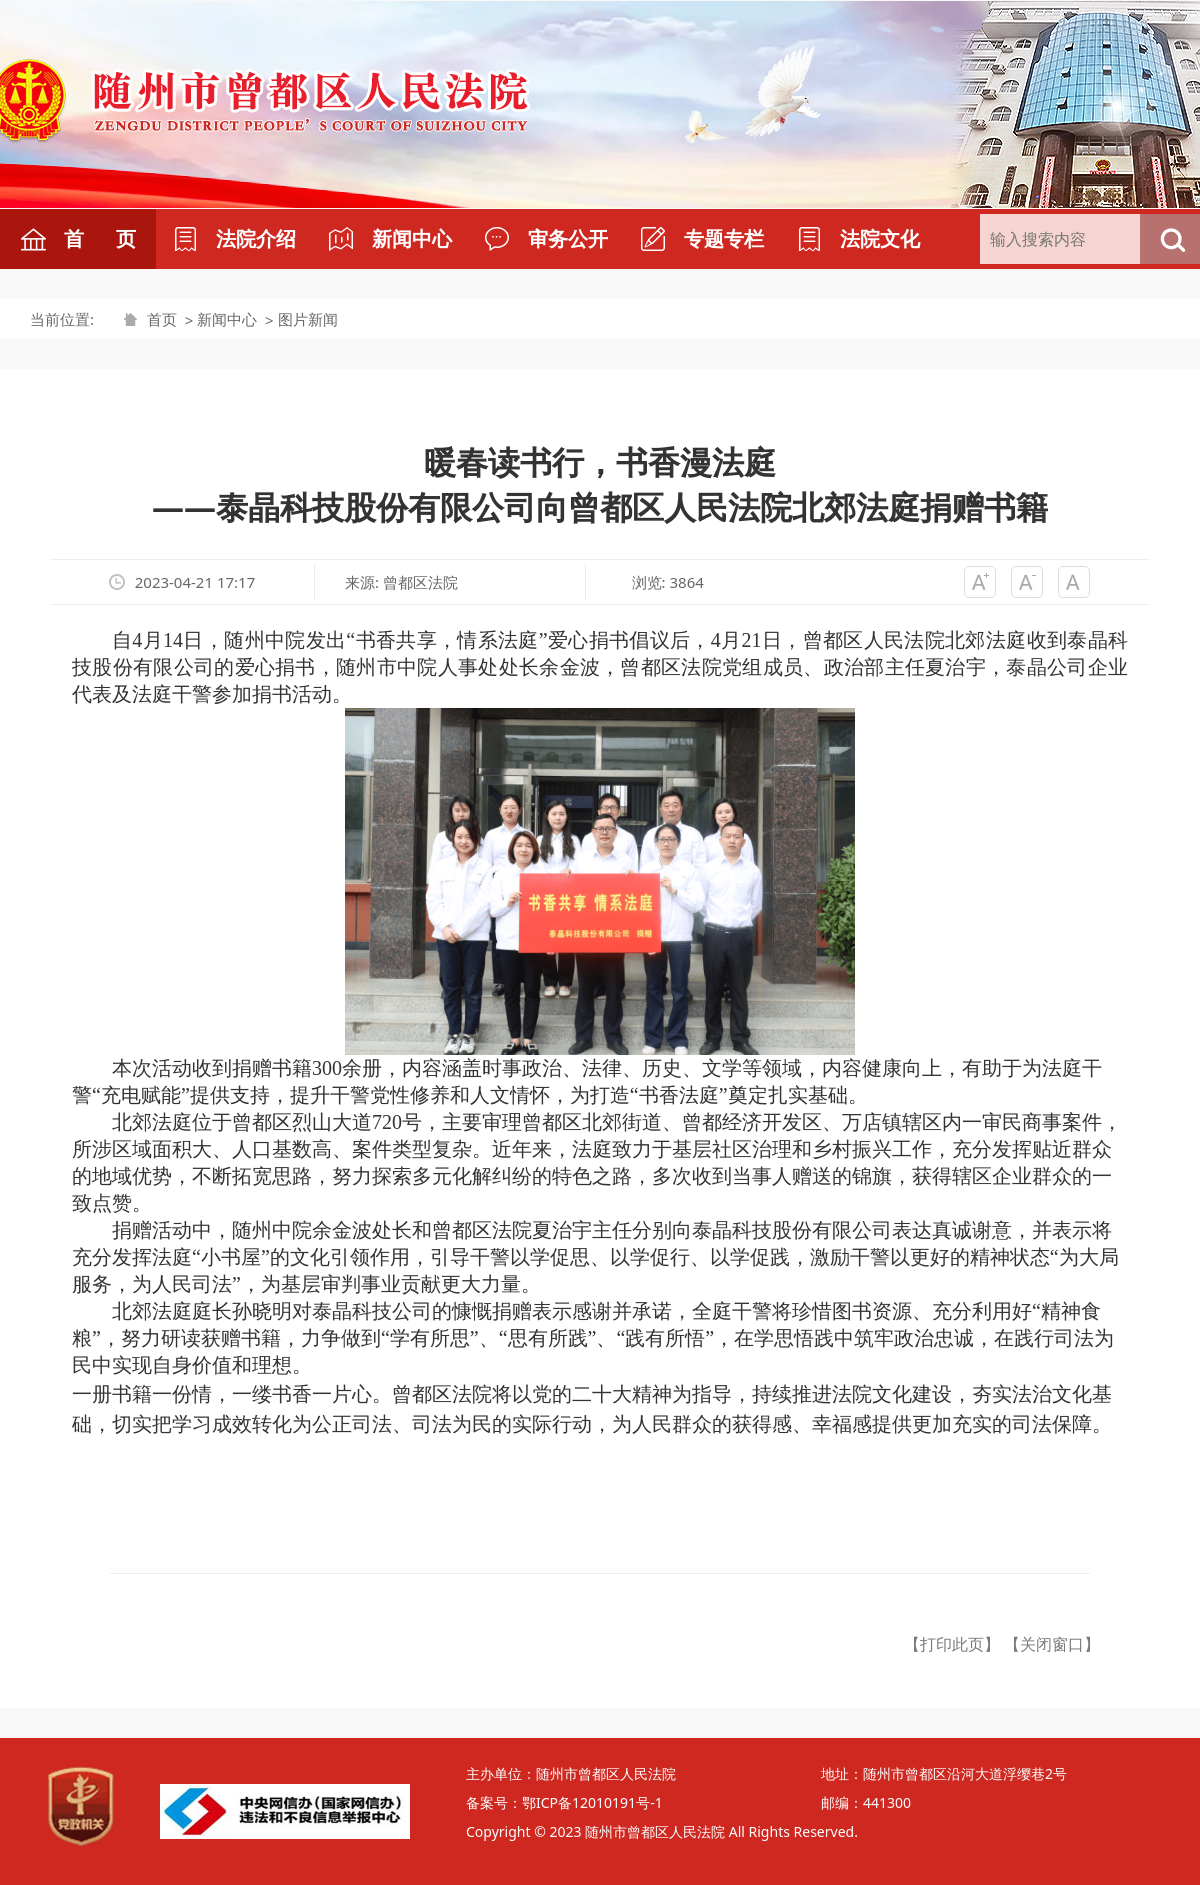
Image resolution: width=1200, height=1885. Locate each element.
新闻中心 (227, 319)
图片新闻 (308, 319)
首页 (162, 319)
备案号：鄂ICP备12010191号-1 (564, 1802)
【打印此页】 (952, 1644)
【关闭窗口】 (1052, 1644)
